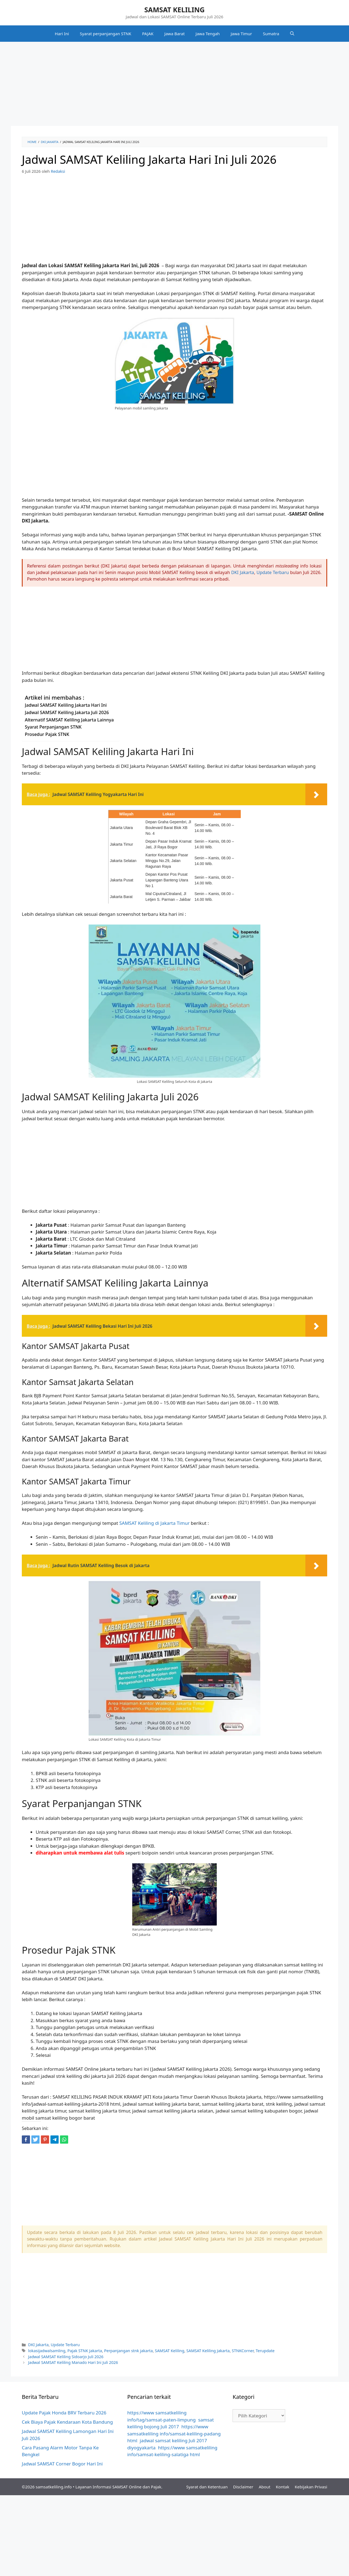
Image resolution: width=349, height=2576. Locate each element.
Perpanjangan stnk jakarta (128, 2350)
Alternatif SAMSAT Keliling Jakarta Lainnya (69, 720)
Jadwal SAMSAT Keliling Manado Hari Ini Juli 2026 (73, 2362)
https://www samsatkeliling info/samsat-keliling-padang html (174, 2433)
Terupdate (265, 2350)
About (264, 2486)
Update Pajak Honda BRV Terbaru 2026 (64, 2412)
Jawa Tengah (207, 33)
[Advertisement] (174, 85)
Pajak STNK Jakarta (84, 2350)
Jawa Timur (241, 33)
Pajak (156, 2486)
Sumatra (271, 33)
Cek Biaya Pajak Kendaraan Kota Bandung (67, 2422)
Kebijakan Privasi (311, 2486)
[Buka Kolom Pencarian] (292, 33)
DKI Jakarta (242, 572)
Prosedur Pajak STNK (47, 734)
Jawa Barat (174, 33)
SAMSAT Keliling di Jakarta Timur (154, 1523)
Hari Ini (62, 33)
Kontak (282, 2486)
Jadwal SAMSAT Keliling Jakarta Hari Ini (66, 705)
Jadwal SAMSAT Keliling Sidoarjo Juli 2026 (65, 2356)
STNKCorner (243, 2350)
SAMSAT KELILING (174, 9)
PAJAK (148, 33)
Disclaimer (243, 2486)
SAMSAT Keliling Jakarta (208, 2350)
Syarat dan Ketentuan (207, 2486)
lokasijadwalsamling (46, 2350)
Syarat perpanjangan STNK (105, 33)
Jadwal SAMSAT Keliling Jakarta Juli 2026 (67, 712)
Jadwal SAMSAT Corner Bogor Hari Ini (62, 2464)
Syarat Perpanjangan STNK (53, 727)
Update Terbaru (273, 572)
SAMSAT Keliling (169, 2350)
